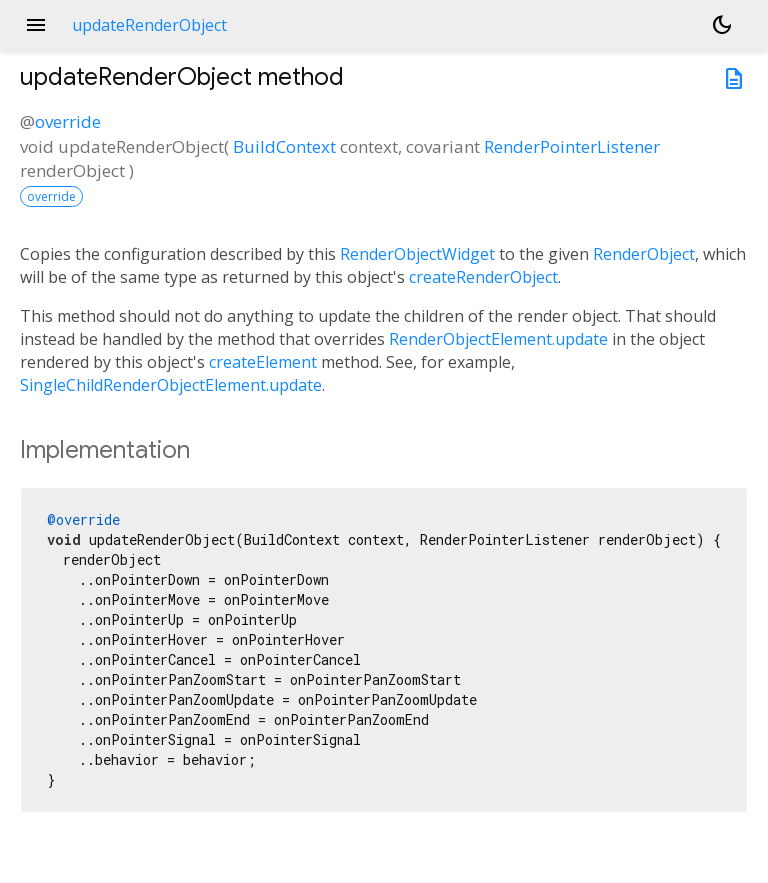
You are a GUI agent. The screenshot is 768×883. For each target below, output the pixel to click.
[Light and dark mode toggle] (722, 25)
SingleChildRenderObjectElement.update (171, 385)
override (68, 121)
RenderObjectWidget (417, 254)
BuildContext (284, 146)
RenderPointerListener (572, 146)
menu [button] (36, 25)
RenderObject (644, 254)
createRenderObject (483, 277)
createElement (263, 362)
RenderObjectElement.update (498, 339)
